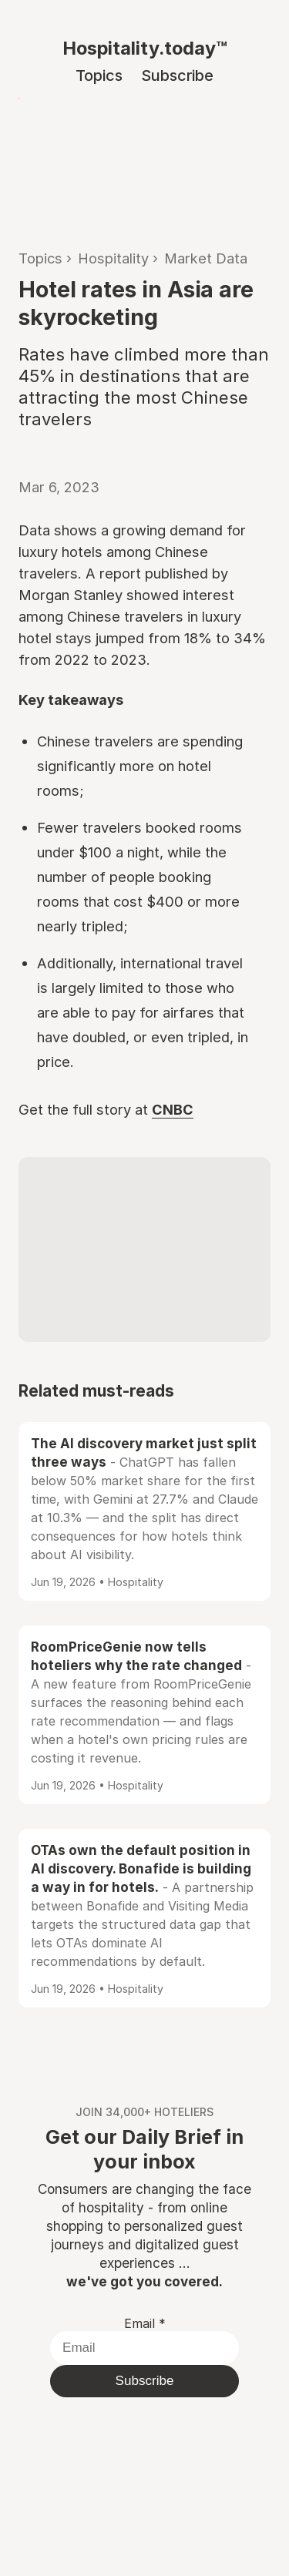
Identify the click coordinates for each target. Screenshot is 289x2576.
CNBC (172, 1109)
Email (145, 2323)
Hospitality (113, 258)
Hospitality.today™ (144, 48)
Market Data (205, 258)
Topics (99, 75)
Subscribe (177, 75)
